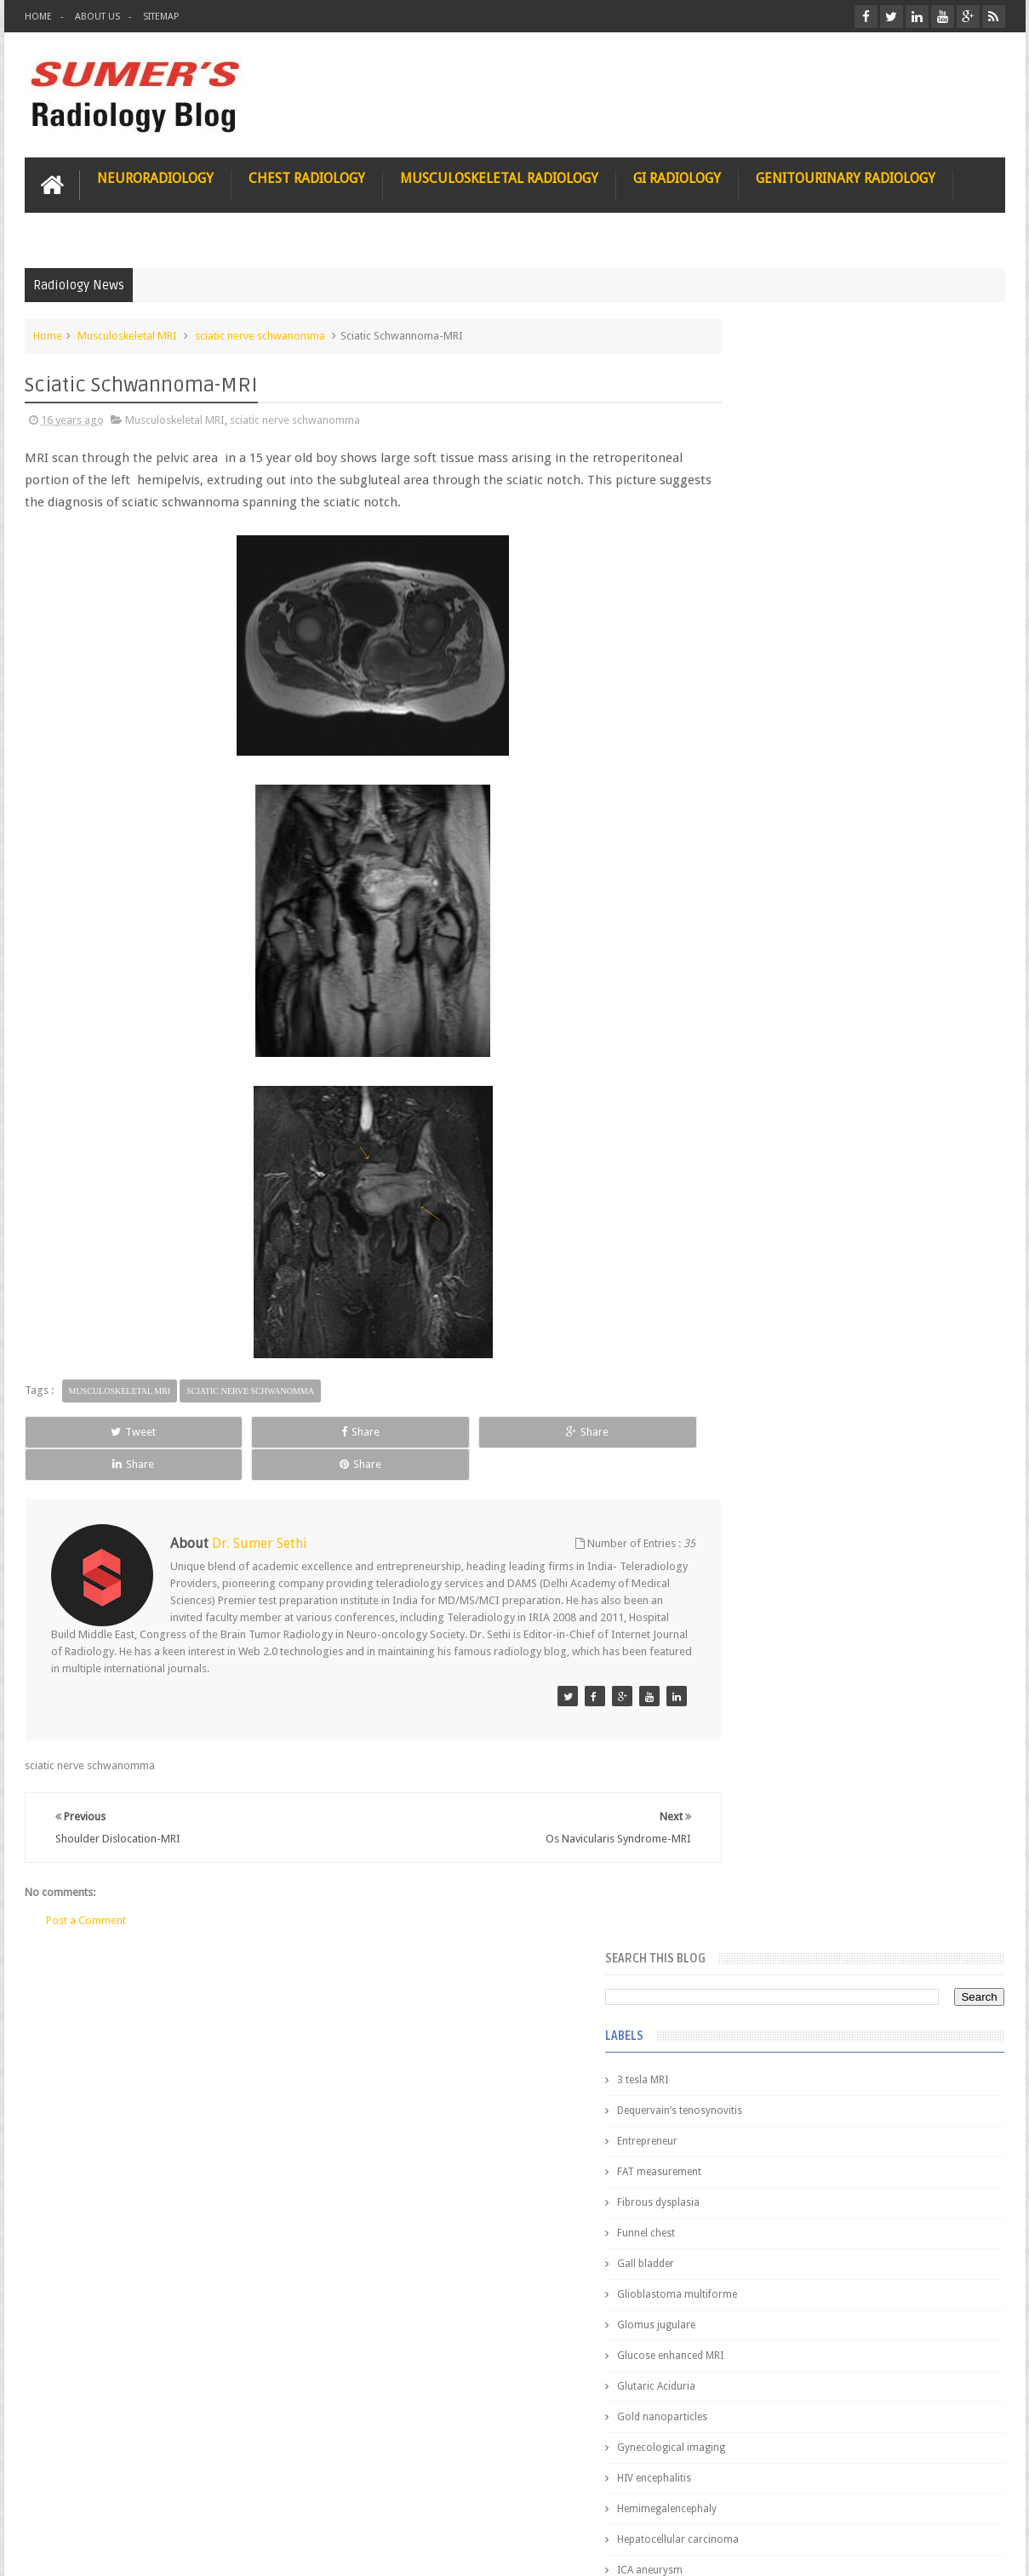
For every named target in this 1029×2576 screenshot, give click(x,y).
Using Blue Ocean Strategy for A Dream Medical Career (845, 2339)
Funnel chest (751, 601)
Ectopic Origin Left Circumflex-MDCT (893, 1811)
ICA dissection (756, 968)
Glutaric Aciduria (762, 754)
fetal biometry (755, 1152)
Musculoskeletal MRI (127, 333)
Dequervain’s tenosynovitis (785, 478)
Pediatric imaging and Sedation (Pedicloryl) (842, 1429)
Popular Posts (759, 1388)
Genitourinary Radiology (845, 176)
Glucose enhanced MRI (776, 723)
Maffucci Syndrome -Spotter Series (892, 1645)
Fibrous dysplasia (764, 570)
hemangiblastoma (766, 1244)
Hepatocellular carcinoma (783, 907)
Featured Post (857, 1388)
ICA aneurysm (755, 938)
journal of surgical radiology (790, 1336)
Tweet (85, 1429)
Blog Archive (955, 1388)
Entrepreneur (753, 509)
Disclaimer (154, 2498)
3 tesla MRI (748, 448)
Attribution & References (278, 2498)
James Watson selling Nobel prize (812, 1577)
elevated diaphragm (769, 1091)
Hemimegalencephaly (772, 876)
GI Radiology (677, 176)
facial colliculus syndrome (784, 1122)
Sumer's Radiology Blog (192, 2549)
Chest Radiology (307, 176)
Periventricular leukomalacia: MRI (885, 1890)
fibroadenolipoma (766, 1183)
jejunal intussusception (776, 1305)
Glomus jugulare (762, 693)
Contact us (962, 2498)
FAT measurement (765, 539)
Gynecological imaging (777, 815)
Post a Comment (86, 1885)
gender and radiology (773, 1213)
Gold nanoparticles (768, 785)
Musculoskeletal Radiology (499, 176)
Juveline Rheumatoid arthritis (790, 1030)
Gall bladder (751, 631)
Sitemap (161, 16)
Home (38, 16)
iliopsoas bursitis (763, 1275)
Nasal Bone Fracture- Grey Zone (879, 1497)
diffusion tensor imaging (780, 1060)
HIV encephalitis (760, 846)
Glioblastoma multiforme (783, 662)
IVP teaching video (766, 999)
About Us (97, 16)
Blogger (983, 2549)
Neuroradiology (155, 176)
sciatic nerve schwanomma (260, 333)
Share (216, 1429)
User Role (66, 2498)
